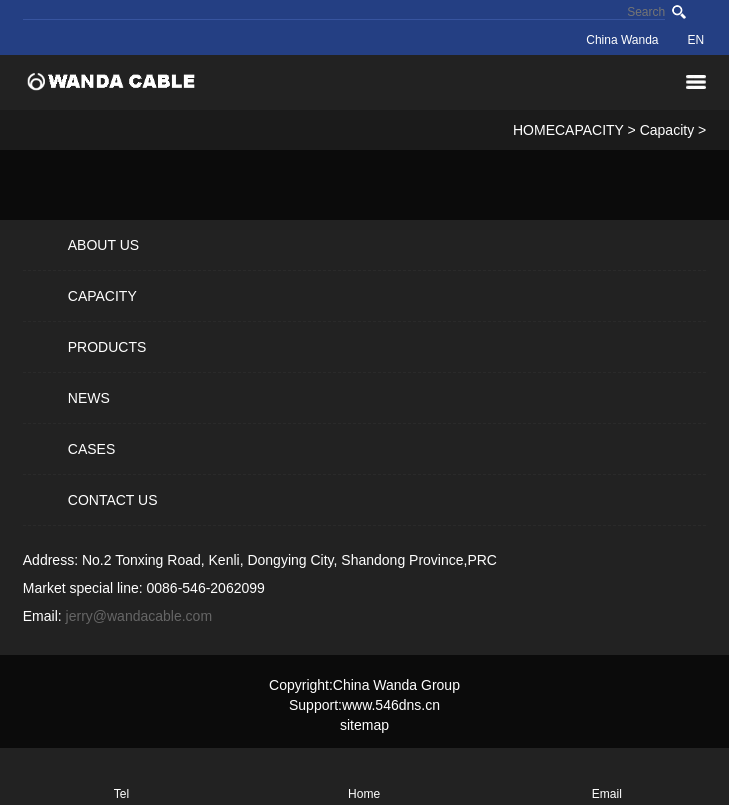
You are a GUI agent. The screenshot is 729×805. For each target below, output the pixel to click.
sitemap (364, 725)
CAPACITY (589, 130)
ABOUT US (103, 245)
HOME (534, 130)
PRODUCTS (107, 347)
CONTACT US (113, 500)
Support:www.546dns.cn (364, 705)
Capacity (667, 130)
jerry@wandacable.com (139, 616)
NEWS (89, 398)
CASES (91, 449)
